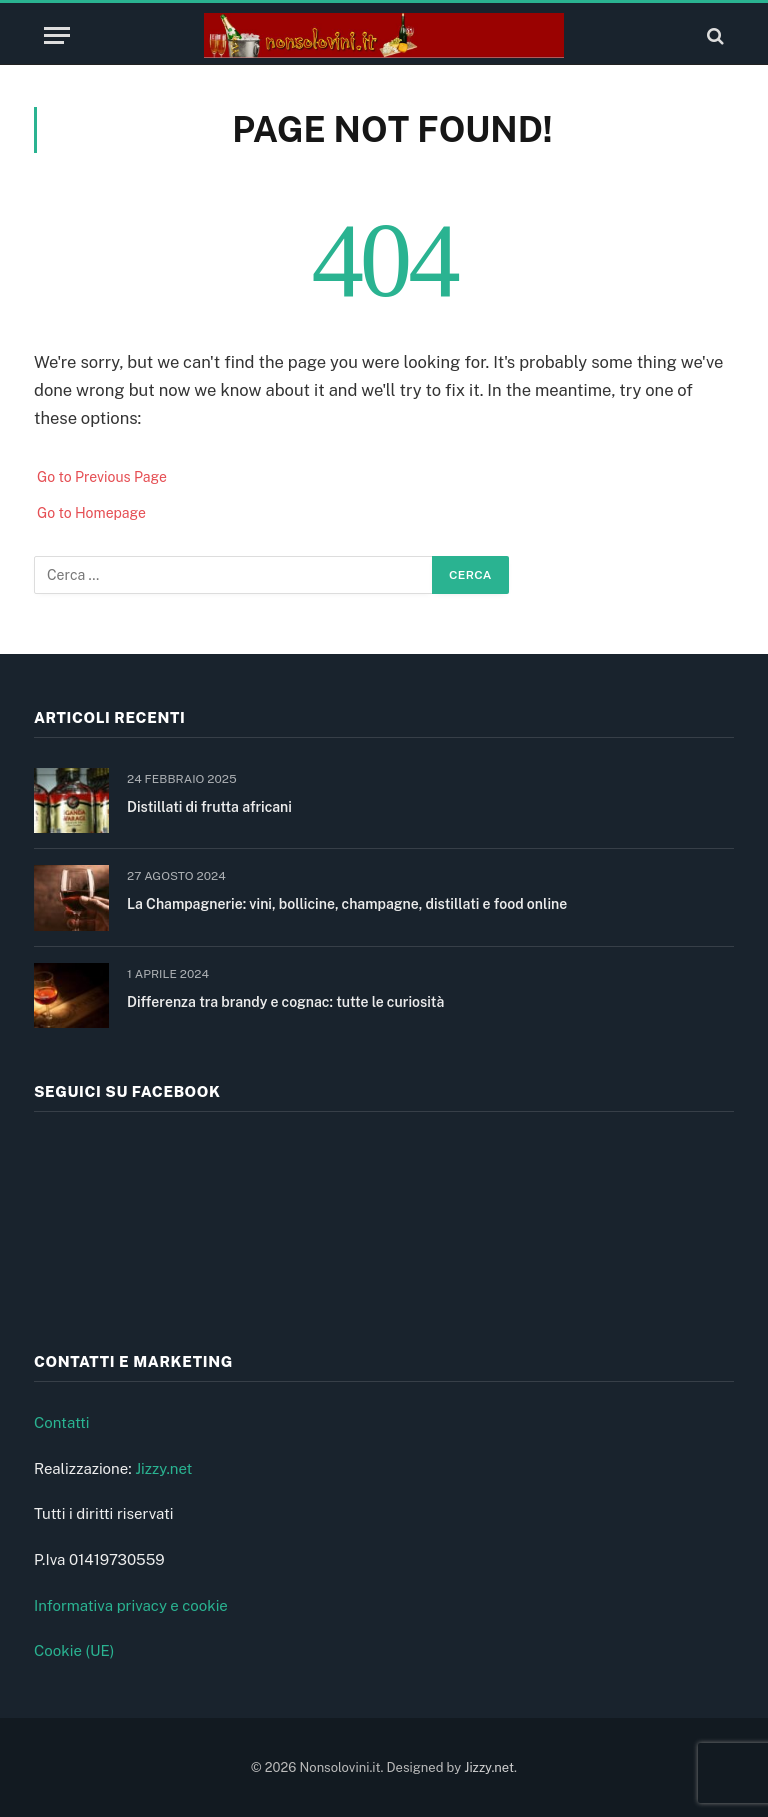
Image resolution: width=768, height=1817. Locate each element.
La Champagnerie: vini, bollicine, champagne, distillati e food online (347, 904)
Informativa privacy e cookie (131, 1605)
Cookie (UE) (74, 1650)
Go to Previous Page (102, 477)
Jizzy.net (163, 1468)
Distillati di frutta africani (209, 807)
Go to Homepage (91, 513)
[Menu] (57, 35)
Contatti (62, 1422)
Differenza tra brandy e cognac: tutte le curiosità (285, 1002)
